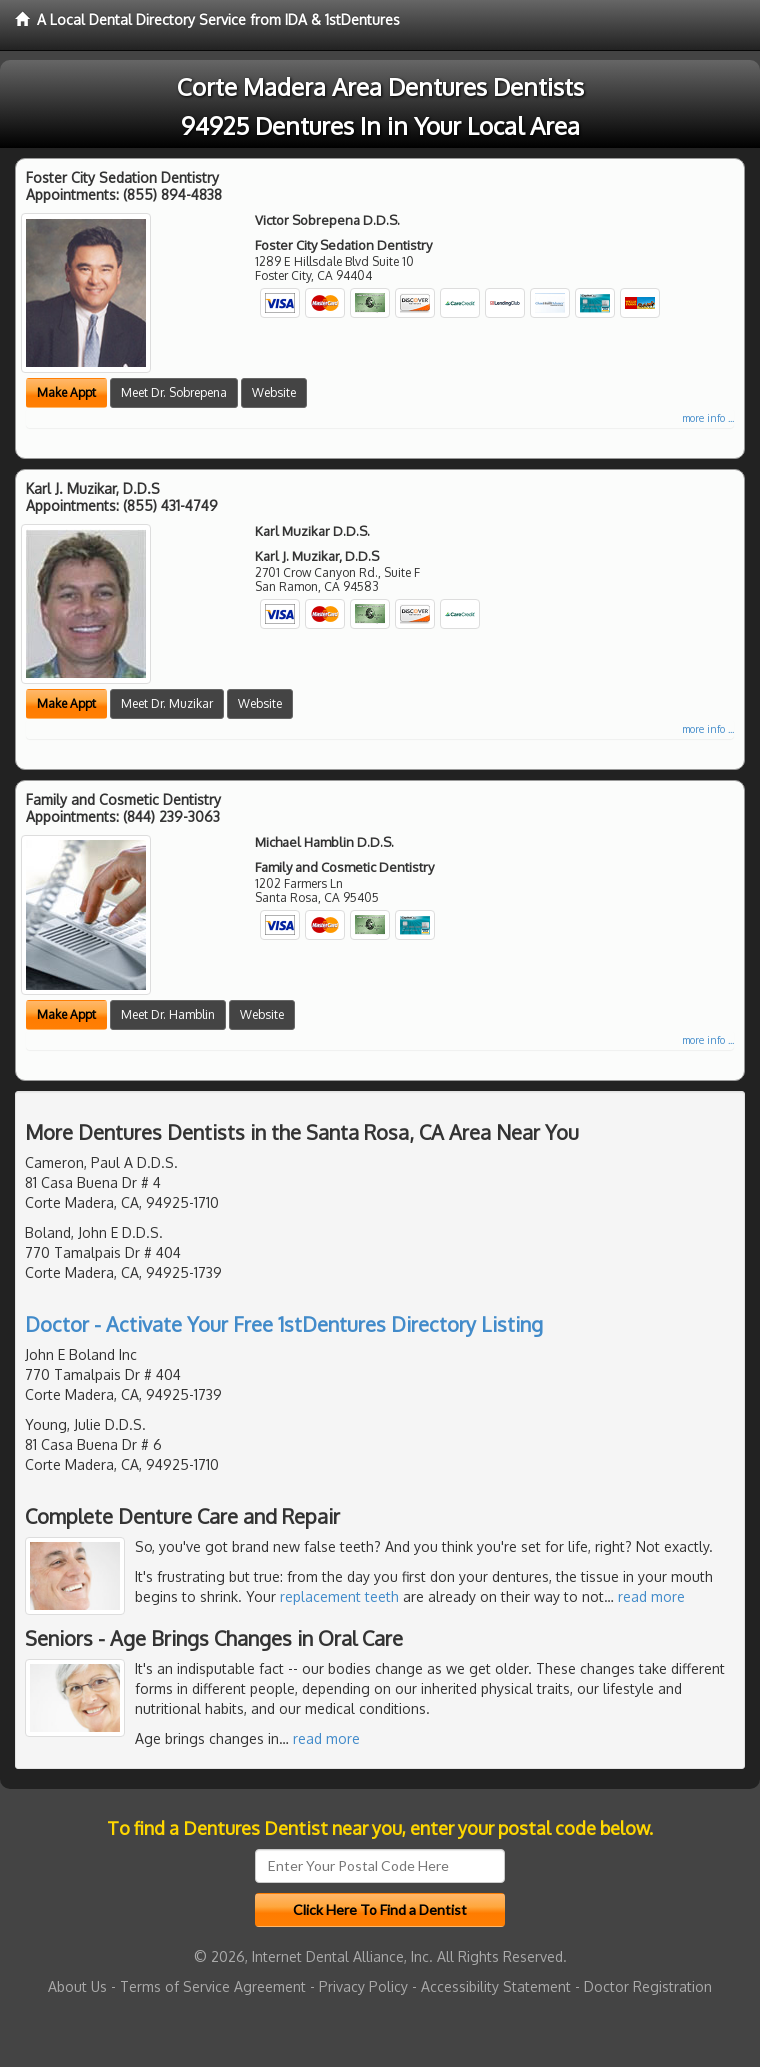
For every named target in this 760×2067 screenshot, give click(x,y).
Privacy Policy (363, 1986)
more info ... (708, 418)
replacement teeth (339, 1596)
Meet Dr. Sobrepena (174, 392)
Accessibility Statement (496, 1986)
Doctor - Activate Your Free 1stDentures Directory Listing (284, 1324)
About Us (77, 1986)
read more (651, 1596)
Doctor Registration (648, 1986)
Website (274, 392)
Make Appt (66, 392)
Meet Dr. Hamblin (168, 1014)
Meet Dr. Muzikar (167, 703)
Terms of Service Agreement (213, 1986)
